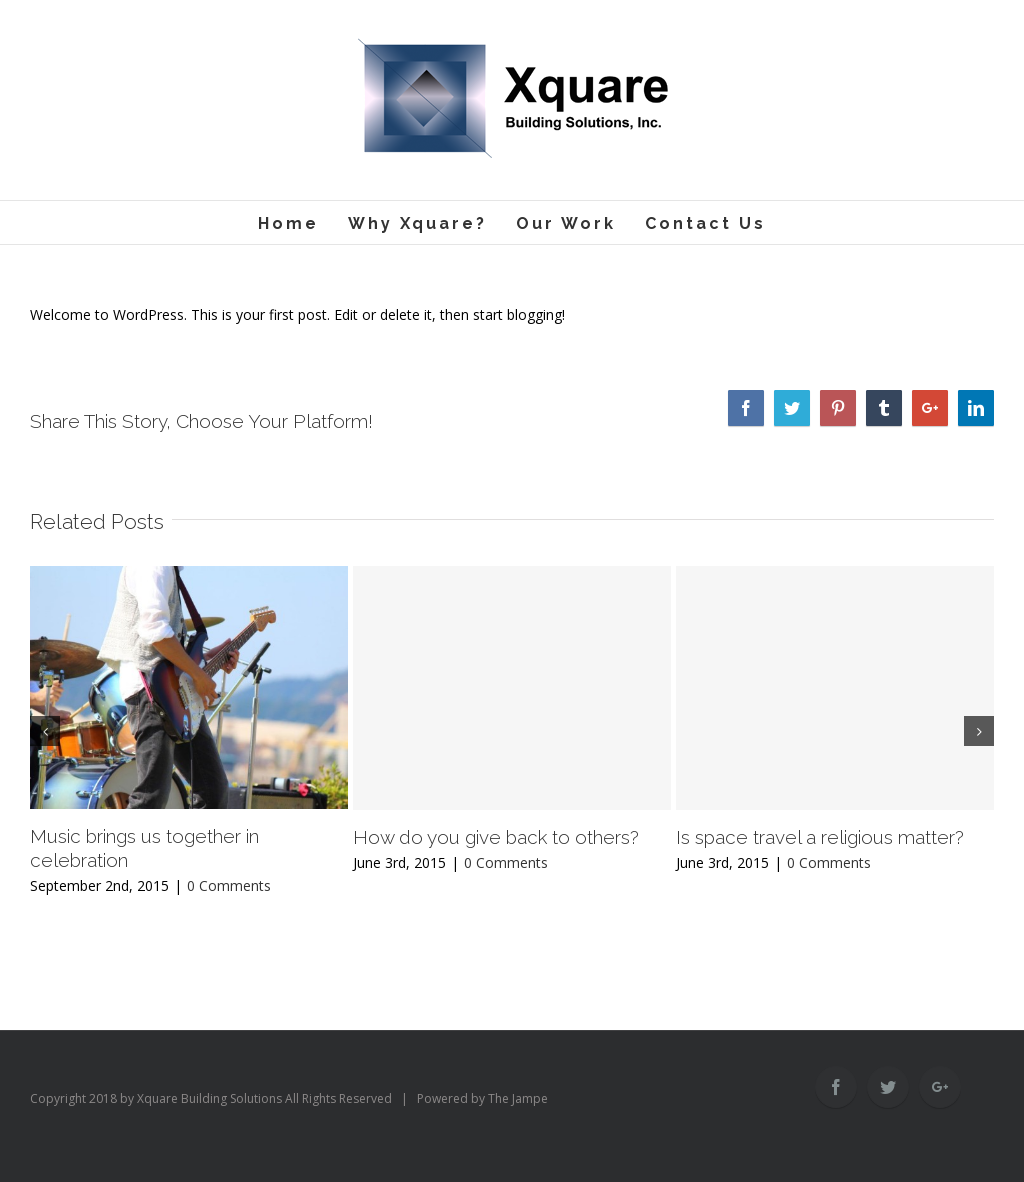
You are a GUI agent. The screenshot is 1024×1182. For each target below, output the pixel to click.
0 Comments (229, 885)
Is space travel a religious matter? (820, 837)
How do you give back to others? (496, 837)
